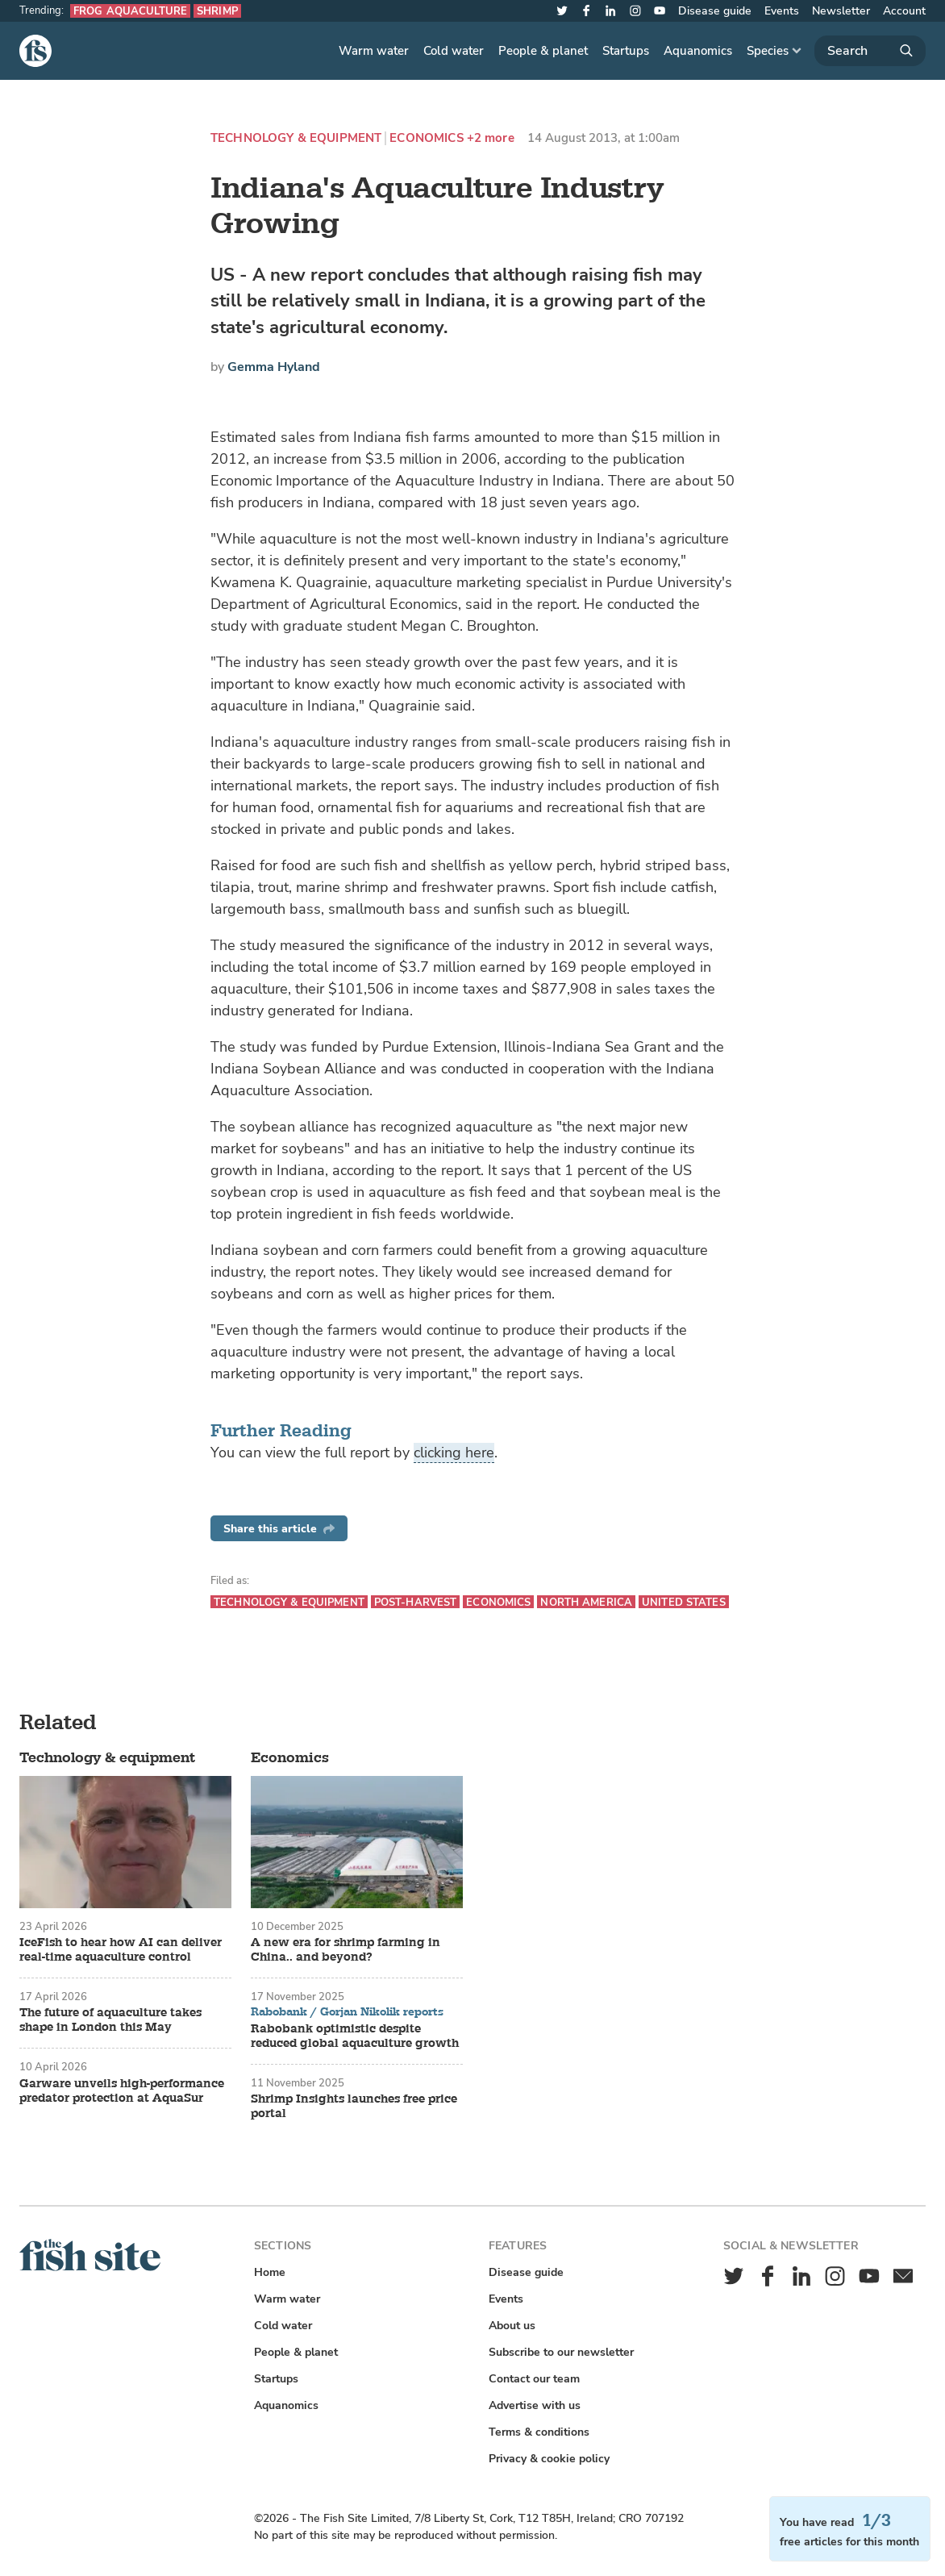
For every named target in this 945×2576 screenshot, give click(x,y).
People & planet (543, 51)
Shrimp (217, 11)
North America (586, 1602)
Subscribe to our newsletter (561, 2352)
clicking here (454, 1452)
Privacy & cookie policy (549, 2458)
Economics (426, 138)
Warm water (374, 51)
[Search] (870, 50)
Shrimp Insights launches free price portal (354, 2106)
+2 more (490, 138)
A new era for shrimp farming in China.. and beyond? (345, 1950)
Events (781, 11)
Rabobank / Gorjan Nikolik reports (347, 2012)
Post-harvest (415, 1602)
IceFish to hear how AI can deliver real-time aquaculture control (120, 1950)
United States (684, 1602)
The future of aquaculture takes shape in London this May (110, 2020)
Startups (625, 51)
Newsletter (841, 11)
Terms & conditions (539, 2432)
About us (512, 2325)
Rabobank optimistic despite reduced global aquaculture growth (355, 2036)
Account (904, 11)
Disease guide (714, 11)
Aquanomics (698, 51)
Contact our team (534, 2378)
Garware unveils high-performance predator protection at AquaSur (121, 2091)
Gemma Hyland (273, 367)
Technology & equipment (295, 138)
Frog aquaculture (130, 11)
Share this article (279, 1528)
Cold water (453, 51)
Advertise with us (535, 2405)
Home (269, 2272)
